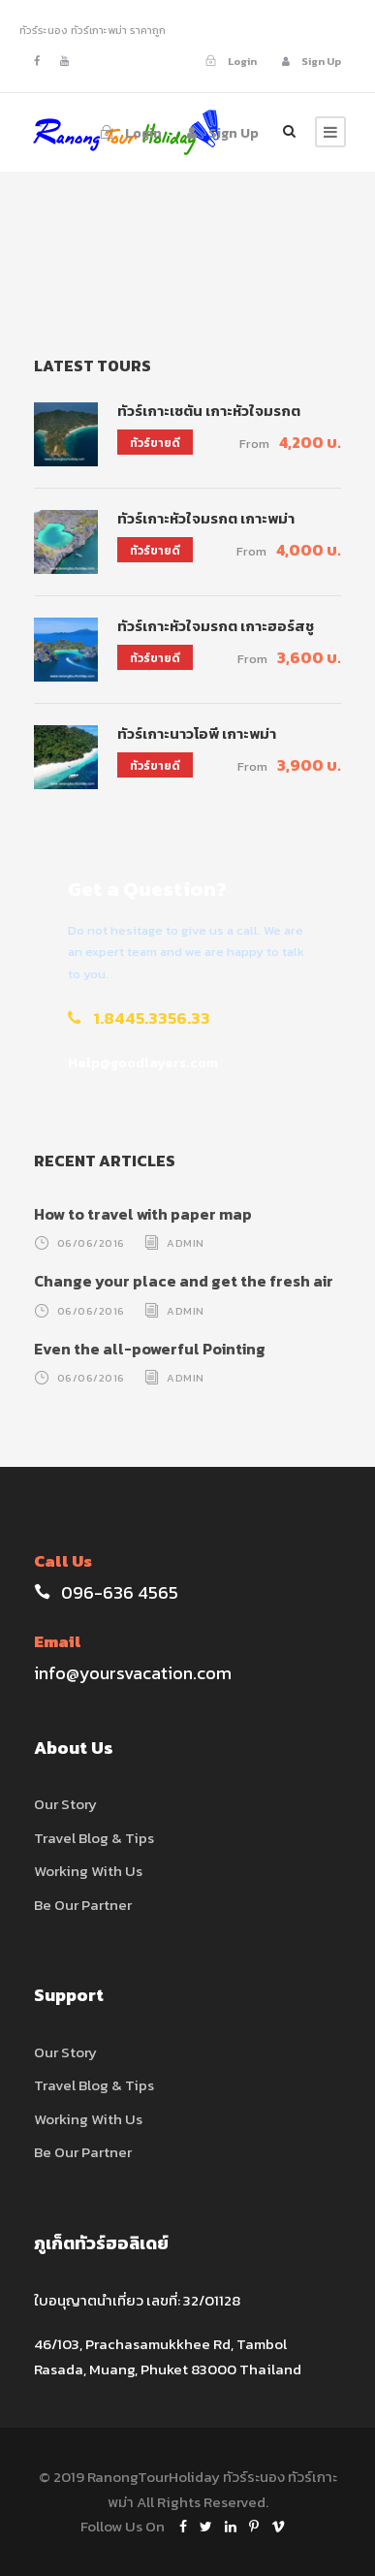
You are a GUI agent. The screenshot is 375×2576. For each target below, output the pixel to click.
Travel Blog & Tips (94, 1838)
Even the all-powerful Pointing (150, 1348)
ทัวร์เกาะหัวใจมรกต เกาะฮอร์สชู (215, 626)
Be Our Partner (83, 1904)
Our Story (65, 1804)
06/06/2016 (91, 1243)
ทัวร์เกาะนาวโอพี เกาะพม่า (196, 733)
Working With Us (88, 1871)
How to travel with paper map (143, 1213)
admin (185, 1243)
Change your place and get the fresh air (183, 1280)
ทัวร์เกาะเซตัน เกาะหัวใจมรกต (208, 410)
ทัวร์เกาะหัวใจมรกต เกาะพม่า (206, 518)
